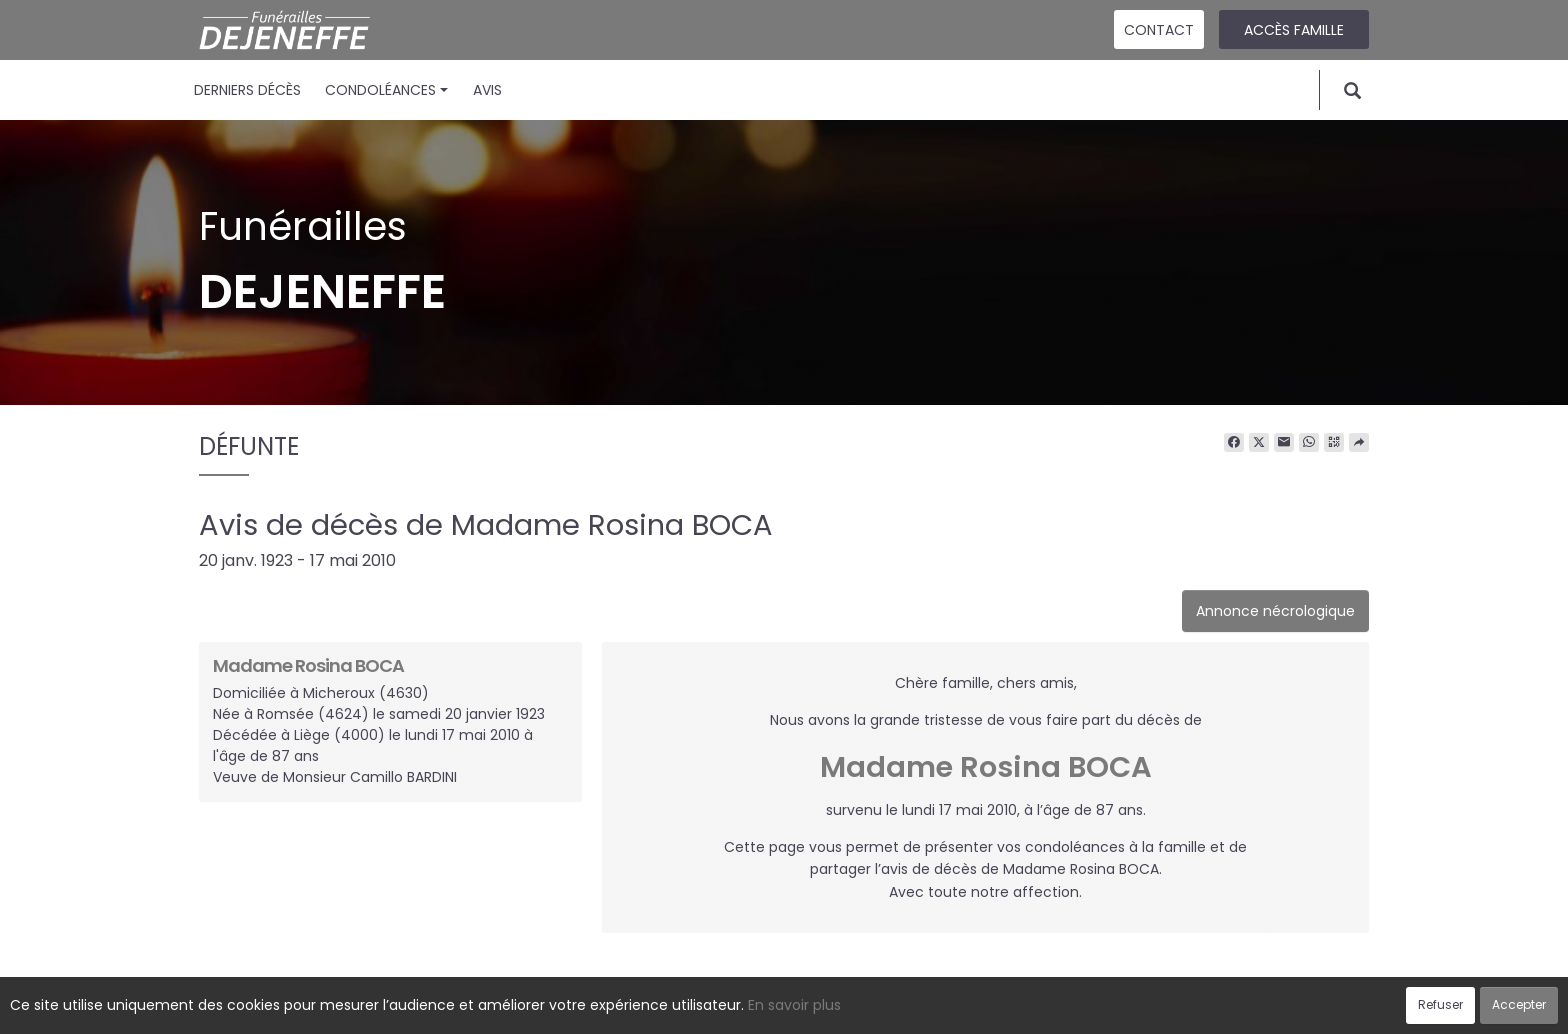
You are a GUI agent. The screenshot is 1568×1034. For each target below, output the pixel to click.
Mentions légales (975, 1008)
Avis (487, 90)
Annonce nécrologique (1275, 611)
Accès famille (1294, 30)
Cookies (873, 1008)
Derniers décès (247, 90)
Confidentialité (778, 1008)
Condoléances (386, 90)
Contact (1159, 30)
